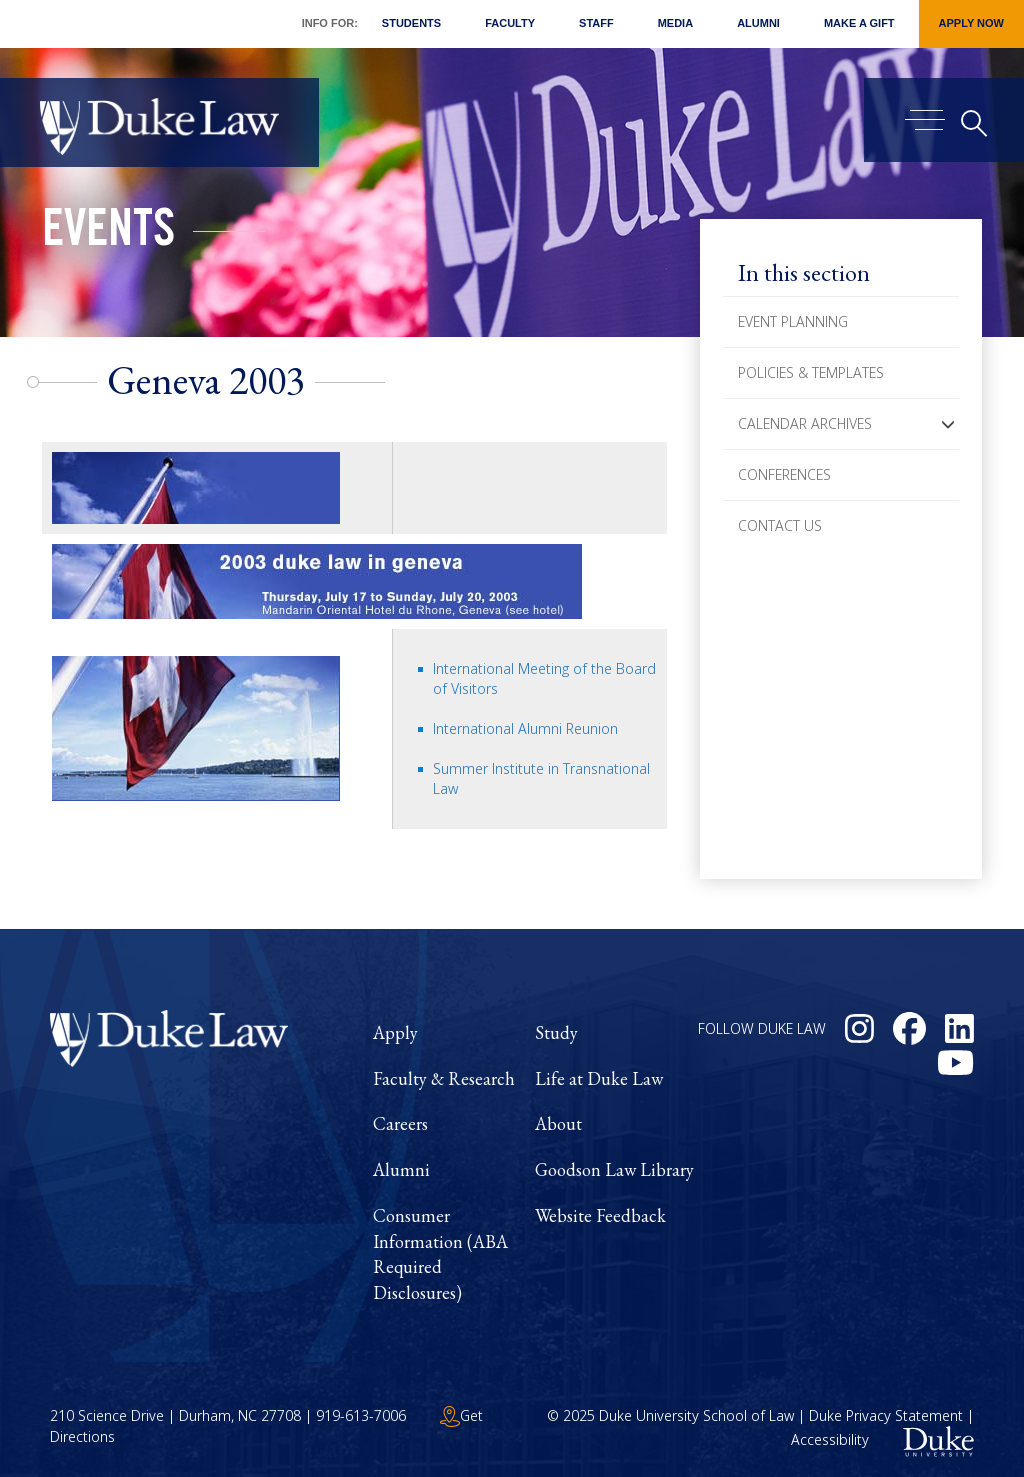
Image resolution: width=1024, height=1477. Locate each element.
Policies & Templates (811, 372)
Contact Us (780, 525)
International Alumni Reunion (525, 728)
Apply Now (971, 23)
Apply (395, 1032)
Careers (400, 1123)
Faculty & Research (444, 1078)
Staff (596, 23)
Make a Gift (859, 23)
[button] (948, 424)
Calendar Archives (805, 423)
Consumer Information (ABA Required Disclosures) (440, 1254)
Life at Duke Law (599, 1078)
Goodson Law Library (614, 1169)
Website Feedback (600, 1215)
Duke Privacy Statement (886, 1415)
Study (556, 1032)
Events (108, 234)
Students (411, 23)
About (558, 1123)
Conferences (784, 474)
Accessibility (830, 1439)
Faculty (510, 23)
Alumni (758, 23)
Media (675, 23)
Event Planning (793, 321)
